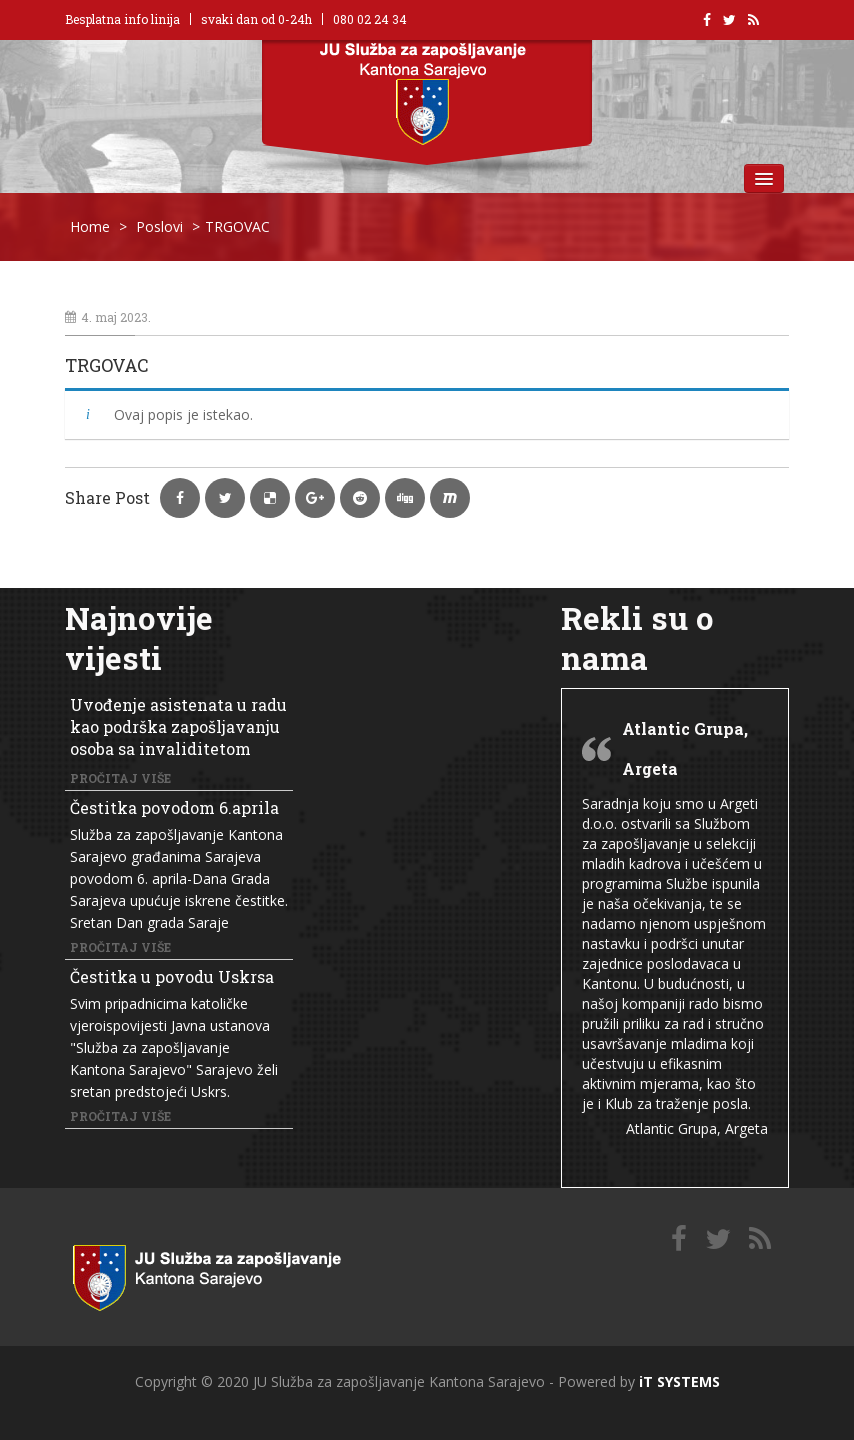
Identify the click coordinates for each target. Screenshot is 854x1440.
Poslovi (159, 226)
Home (90, 226)
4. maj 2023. (108, 317)
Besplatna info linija (122, 19)
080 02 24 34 (370, 19)
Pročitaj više (120, 778)
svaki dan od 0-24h (256, 19)
